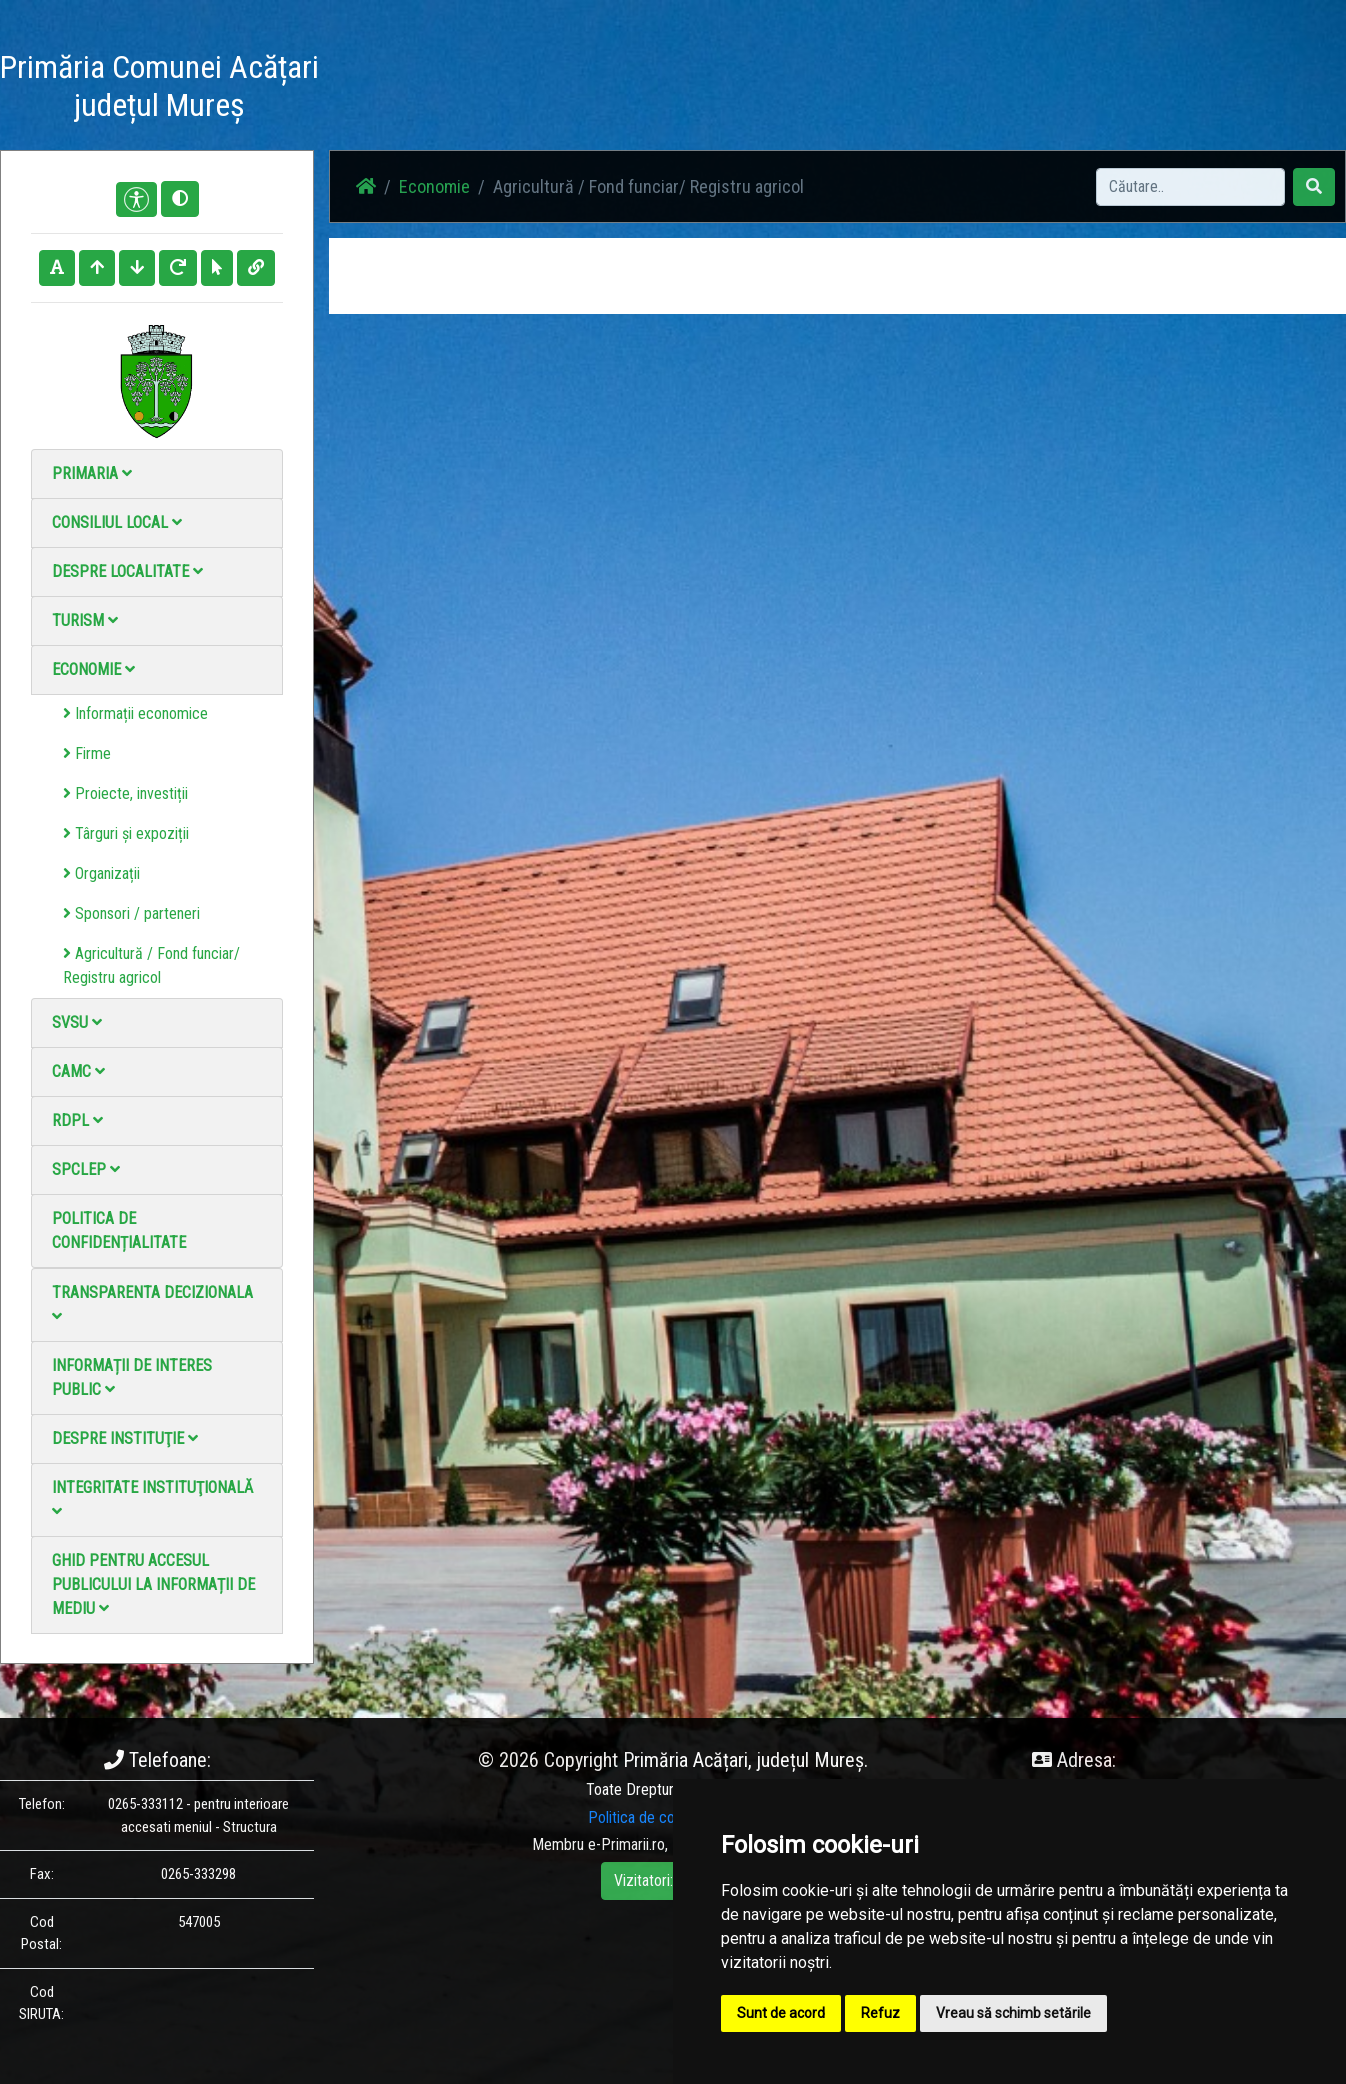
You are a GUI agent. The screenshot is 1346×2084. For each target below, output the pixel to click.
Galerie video (831, 89)
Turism (85, 620)
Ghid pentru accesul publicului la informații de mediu (153, 1584)
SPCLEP (86, 1169)
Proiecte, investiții (125, 793)
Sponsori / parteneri (131, 913)
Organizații (101, 873)
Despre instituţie (125, 1438)
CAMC (78, 1071)
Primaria (92, 473)
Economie (93, 669)
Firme (87, 753)
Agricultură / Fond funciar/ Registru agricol (151, 965)
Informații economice (135, 713)
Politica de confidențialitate (119, 1230)
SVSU (77, 1022)
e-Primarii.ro (626, 1844)
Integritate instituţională (152, 1498)
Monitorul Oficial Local (1042, 89)
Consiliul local (117, 522)
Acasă (529, 89)
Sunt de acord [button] (781, 2013)
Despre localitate (127, 571)
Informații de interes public (132, 1377)
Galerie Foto (727, 89)
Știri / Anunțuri (619, 89)
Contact (922, 89)
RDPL (77, 1120)
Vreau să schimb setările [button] (1013, 2013)
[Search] (1190, 187)
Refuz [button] (880, 2013)
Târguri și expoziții (126, 833)
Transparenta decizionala (152, 1303)
